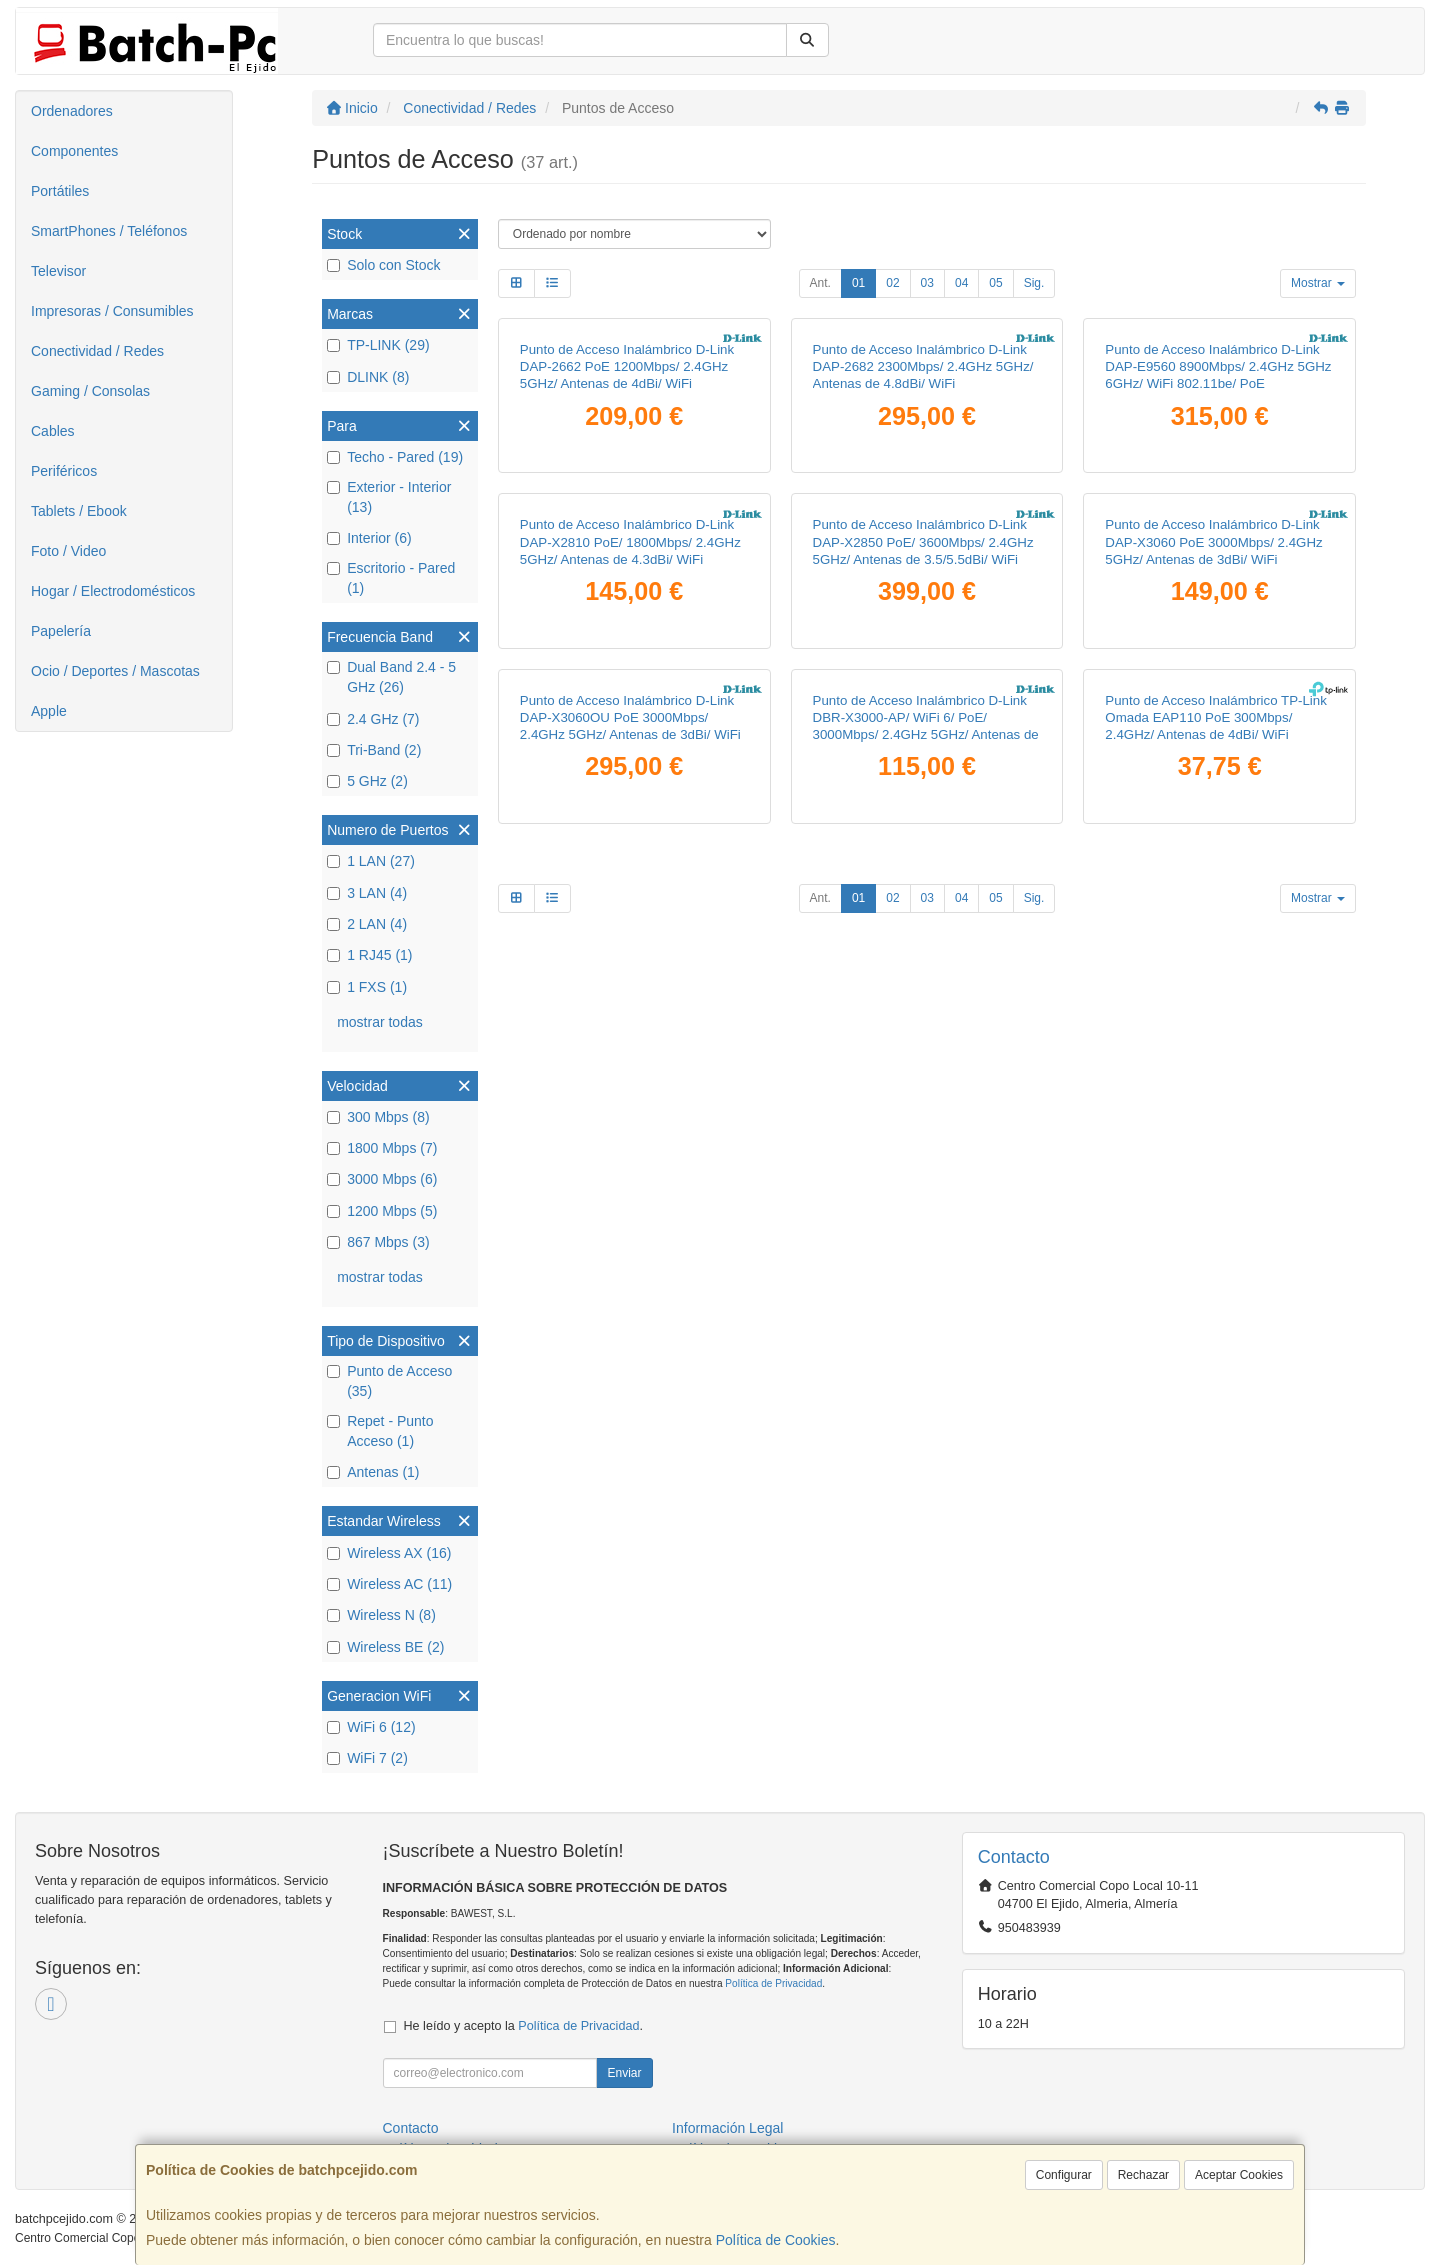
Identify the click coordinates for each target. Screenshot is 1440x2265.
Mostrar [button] (1318, 283)
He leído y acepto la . (523, 2026)
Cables (53, 431)
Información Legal (727, 2128)
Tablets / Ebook (79, 511)
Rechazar (1143, 2175)
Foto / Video (68, 551)
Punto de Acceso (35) (389, 1381)
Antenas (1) (373, 1472)
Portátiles (60, 191)
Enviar (624, 2073)
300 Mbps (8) (378, 1117)
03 (927, 283)
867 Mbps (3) (378, 1242)
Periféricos (64, 471)
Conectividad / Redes (97, 351)
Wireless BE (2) (385, 1647)
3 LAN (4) (367, 893)
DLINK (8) (368, 377)
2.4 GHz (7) (373, 719)
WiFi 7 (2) (367, 1758)
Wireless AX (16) (389, 1553)
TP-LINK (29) (378, 345)
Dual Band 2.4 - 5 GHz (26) (391, 677)
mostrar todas (380, 1022)
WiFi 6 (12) (371, 1727)
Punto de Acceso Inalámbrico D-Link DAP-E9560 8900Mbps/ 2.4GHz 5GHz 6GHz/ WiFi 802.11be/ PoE (1218, 578)
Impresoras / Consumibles (112, 311)
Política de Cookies (776, 2240)
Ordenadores (72, 111)
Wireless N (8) (381, 1615)
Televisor (58, 271)
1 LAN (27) (371, 861)
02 (892, 283)
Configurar (1064, 2175)
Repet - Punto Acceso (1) (380, 1431)
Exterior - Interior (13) (389, 497)
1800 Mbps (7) (382, 1148)
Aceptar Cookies (1239, 2175)
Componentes (74, 151)
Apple (49, 711)
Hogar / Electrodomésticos (113, 591)
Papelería (61, 631)
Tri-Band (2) (374, 750)
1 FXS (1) (367, 987)
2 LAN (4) (367, 924)
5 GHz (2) (367, 781)
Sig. (1034, 283)
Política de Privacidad (773, 1983)
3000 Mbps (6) (382, 1179)
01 (858, 283)
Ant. (820, 283)
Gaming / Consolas (90, 391)
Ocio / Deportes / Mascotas (115, 671)
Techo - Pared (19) (395, 457)
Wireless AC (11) (389, 1584)
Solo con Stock (383, 265)
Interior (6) (369, 538)
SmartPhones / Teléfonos (109, 231)
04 (961, 283)
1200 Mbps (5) (382, 1211)
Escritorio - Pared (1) (391, 578)
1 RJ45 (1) (369, 955)
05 (995, 283)
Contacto (411, 2128)
